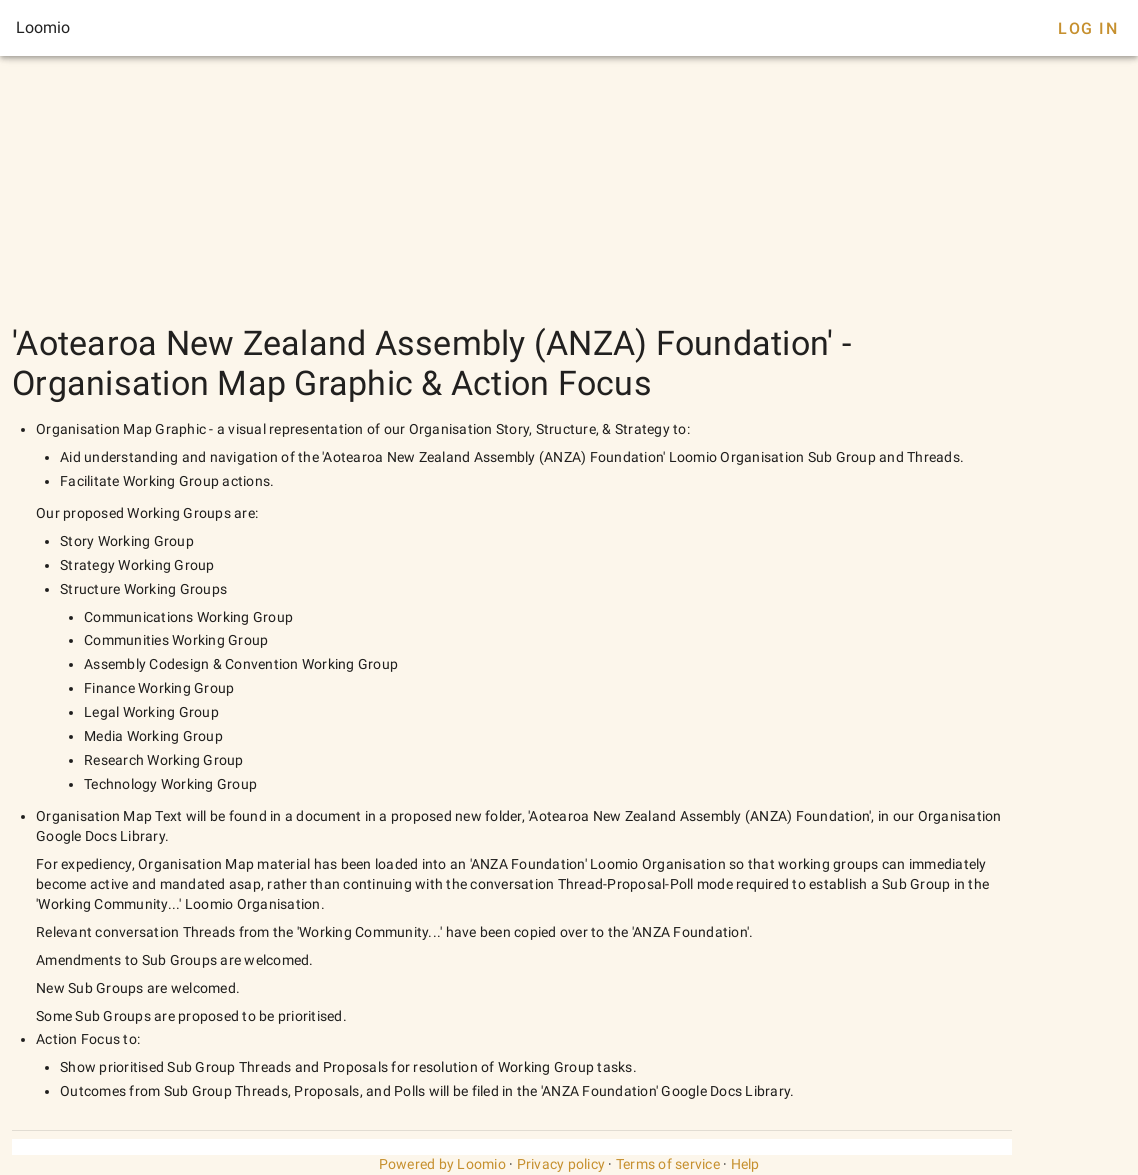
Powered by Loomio (442, 1164)
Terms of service (668, 1164)
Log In (1088, 28)
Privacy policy (561, 1164)
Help (745, 1164)
